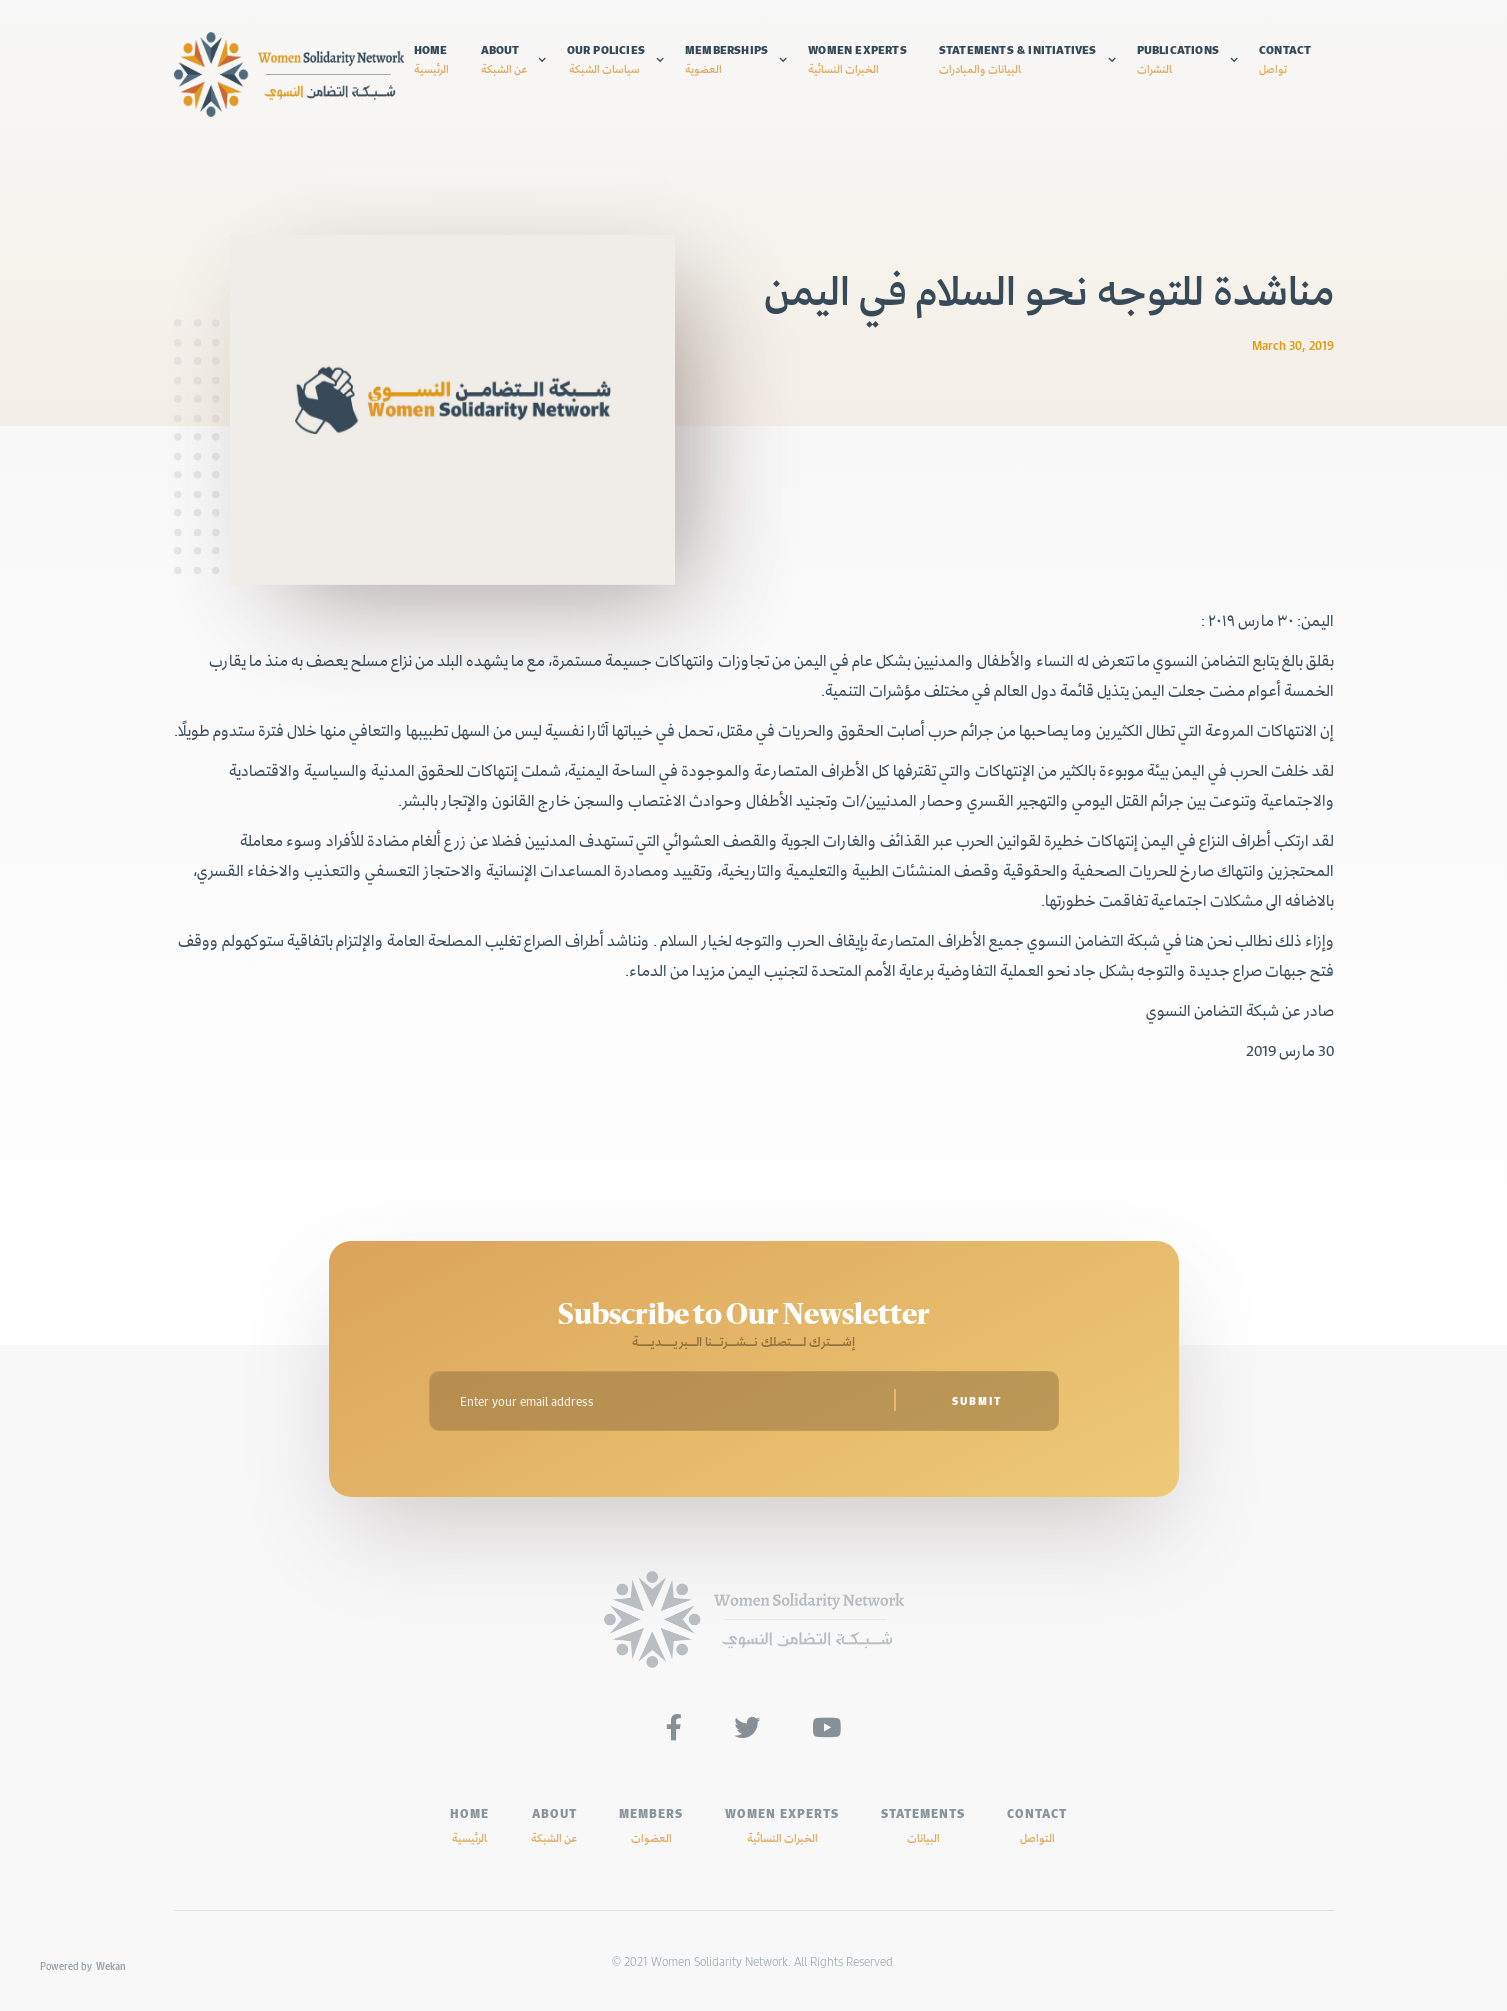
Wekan (111, 1966)
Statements (923, 1825)
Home (431, 59)
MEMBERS (651, 1825)
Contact (1285, 59)
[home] (289, 74)
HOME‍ (469, 1825)
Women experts (857, 59)
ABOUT (554, 1825)
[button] (514, 59)
